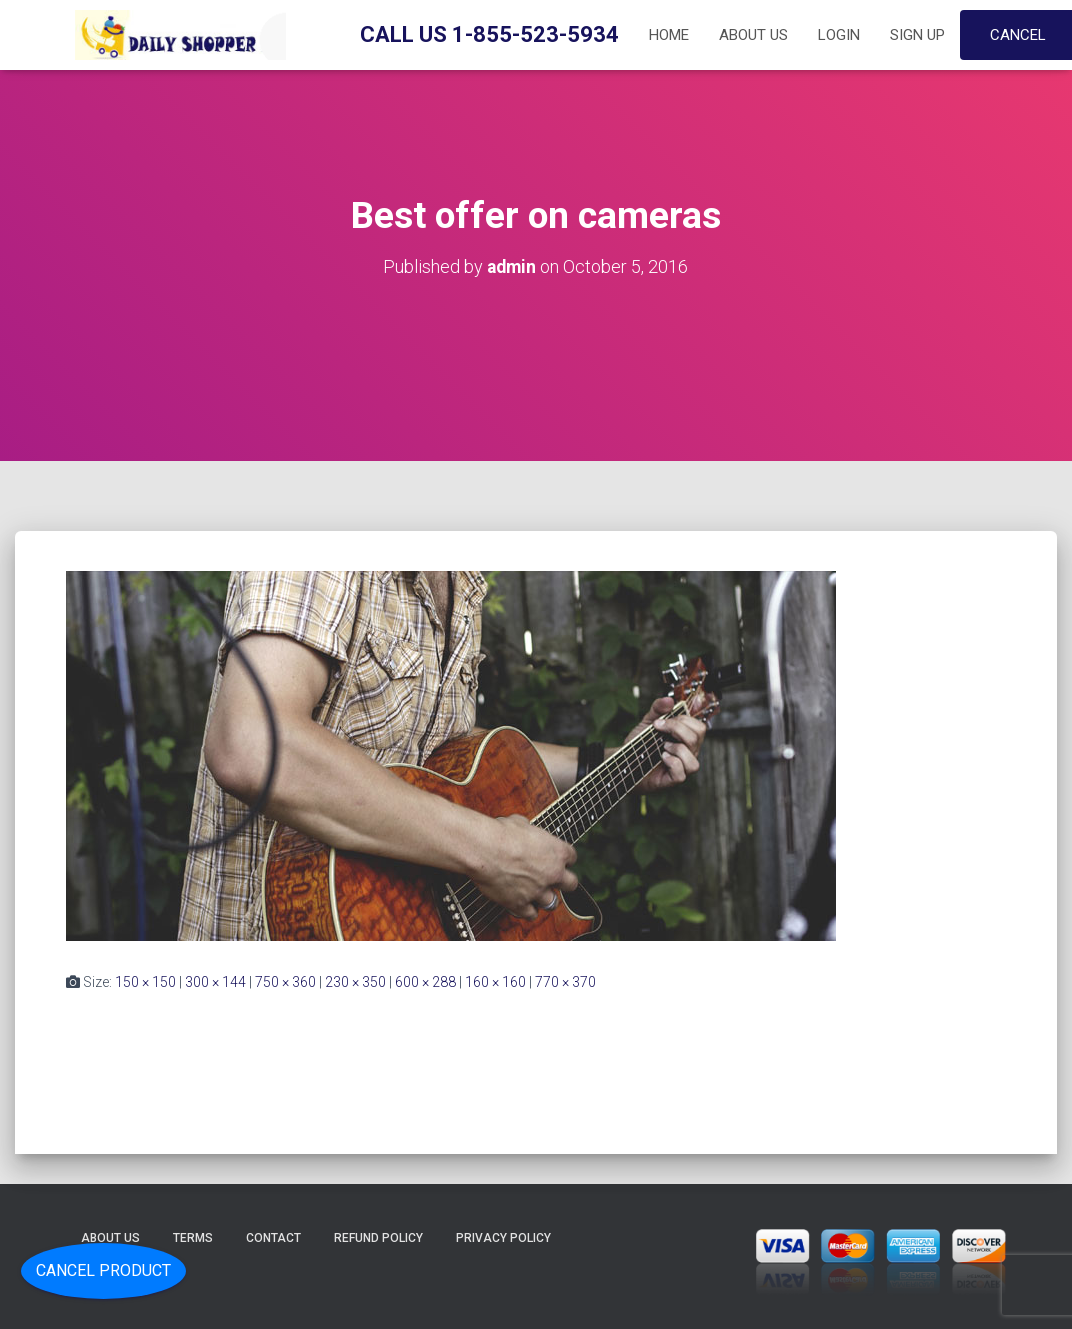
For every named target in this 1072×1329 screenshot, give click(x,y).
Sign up (917, 35)
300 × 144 (215, 982)
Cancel (1018, 35)
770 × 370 (565, 982)
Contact (273, 1238)
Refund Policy (378, 1238)
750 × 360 (285, 982)
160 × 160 (495, 982)
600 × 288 (425, 982)
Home (669, 35)
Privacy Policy (503, 1238)
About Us (753, 35)
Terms (193, 1238)
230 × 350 (355, 982)
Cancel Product (103, 1270)
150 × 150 (145, 982)
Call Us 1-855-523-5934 (489, 34)
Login (839, 35)
